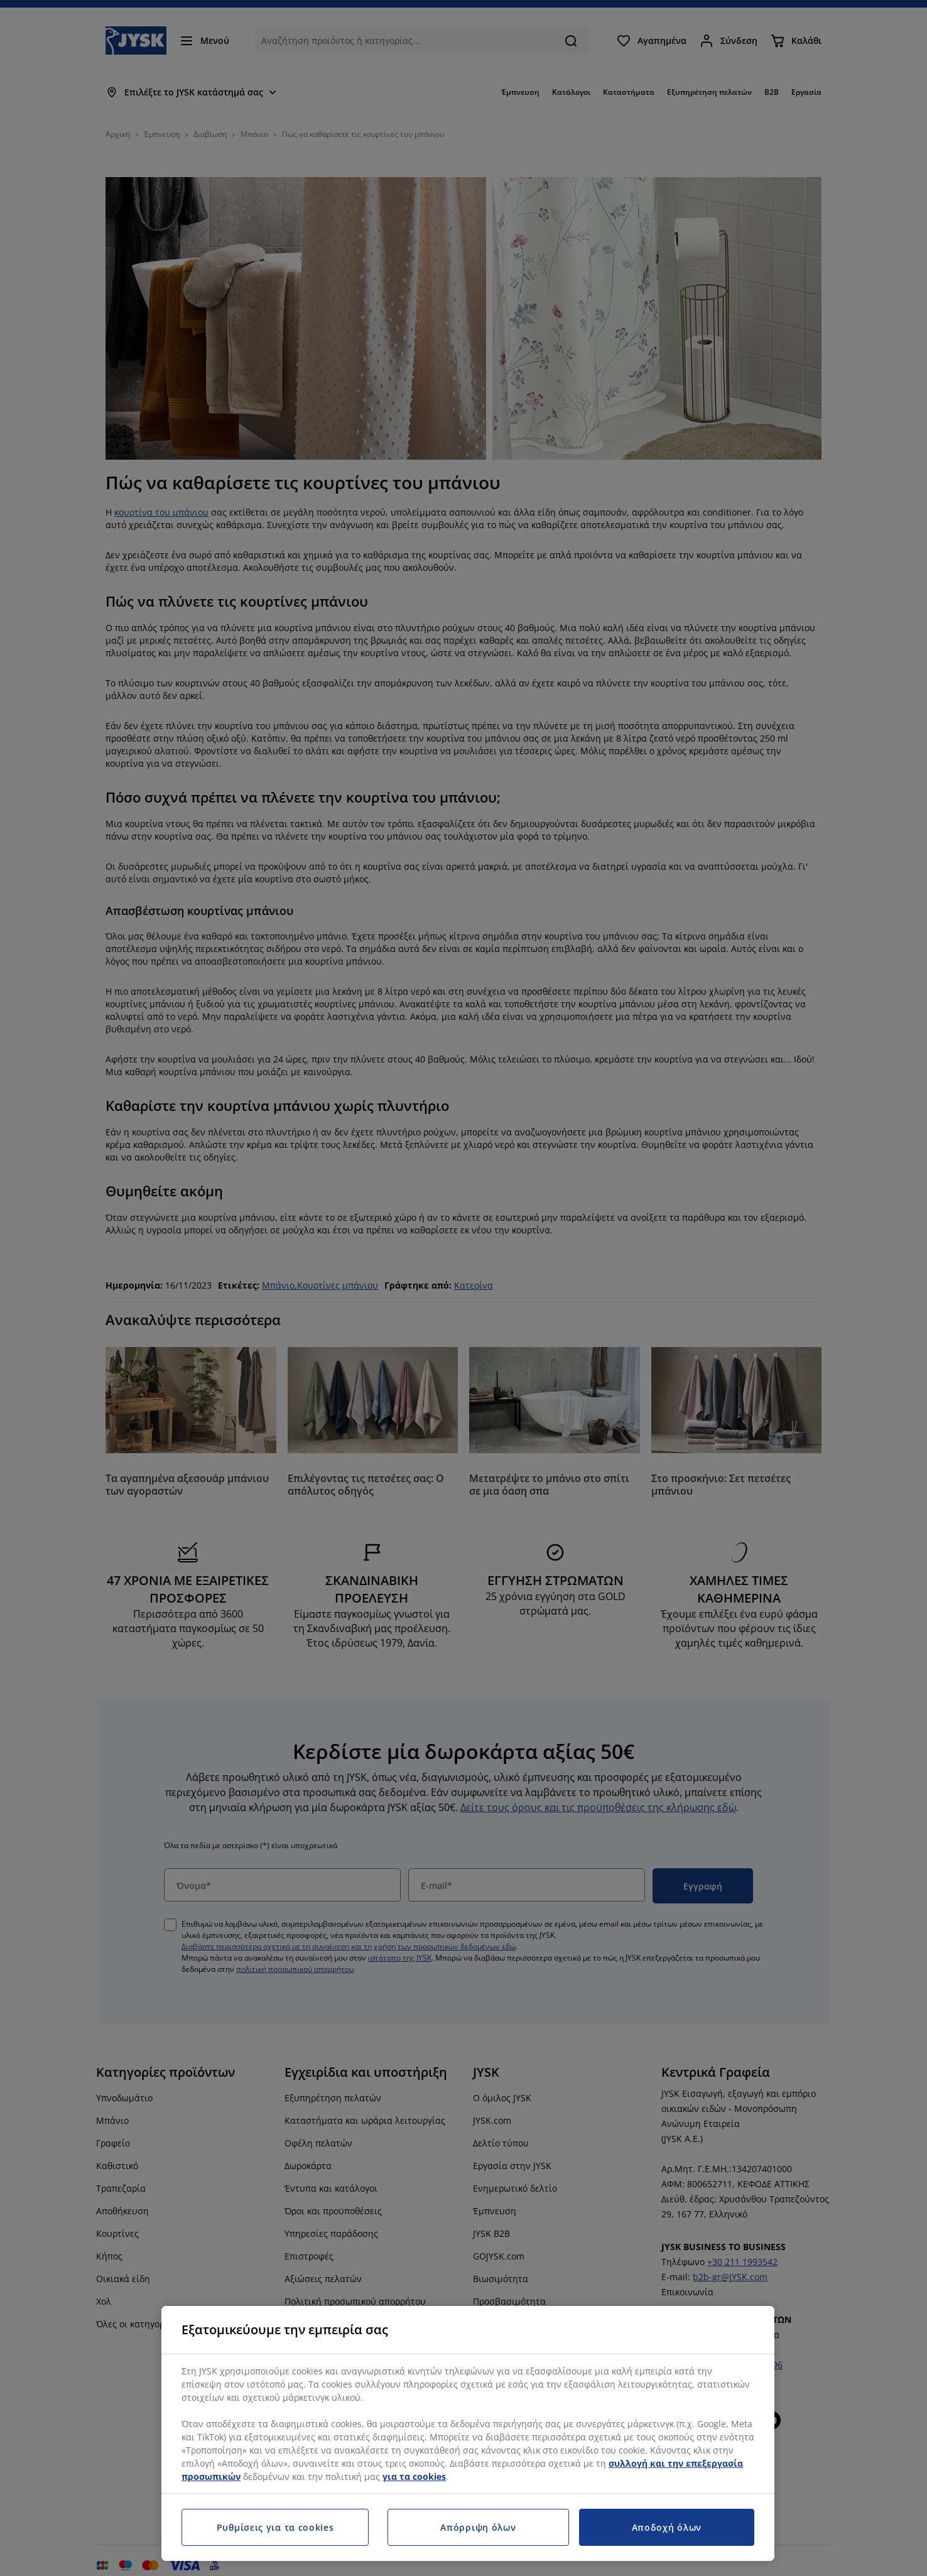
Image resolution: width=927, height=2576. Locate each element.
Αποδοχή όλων (667, 2527)
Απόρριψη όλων (478, 2527)
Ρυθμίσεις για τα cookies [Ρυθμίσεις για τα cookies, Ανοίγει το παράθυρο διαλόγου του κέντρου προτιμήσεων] (275, 2527)
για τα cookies (414, 2476)
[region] (467, 2433)
